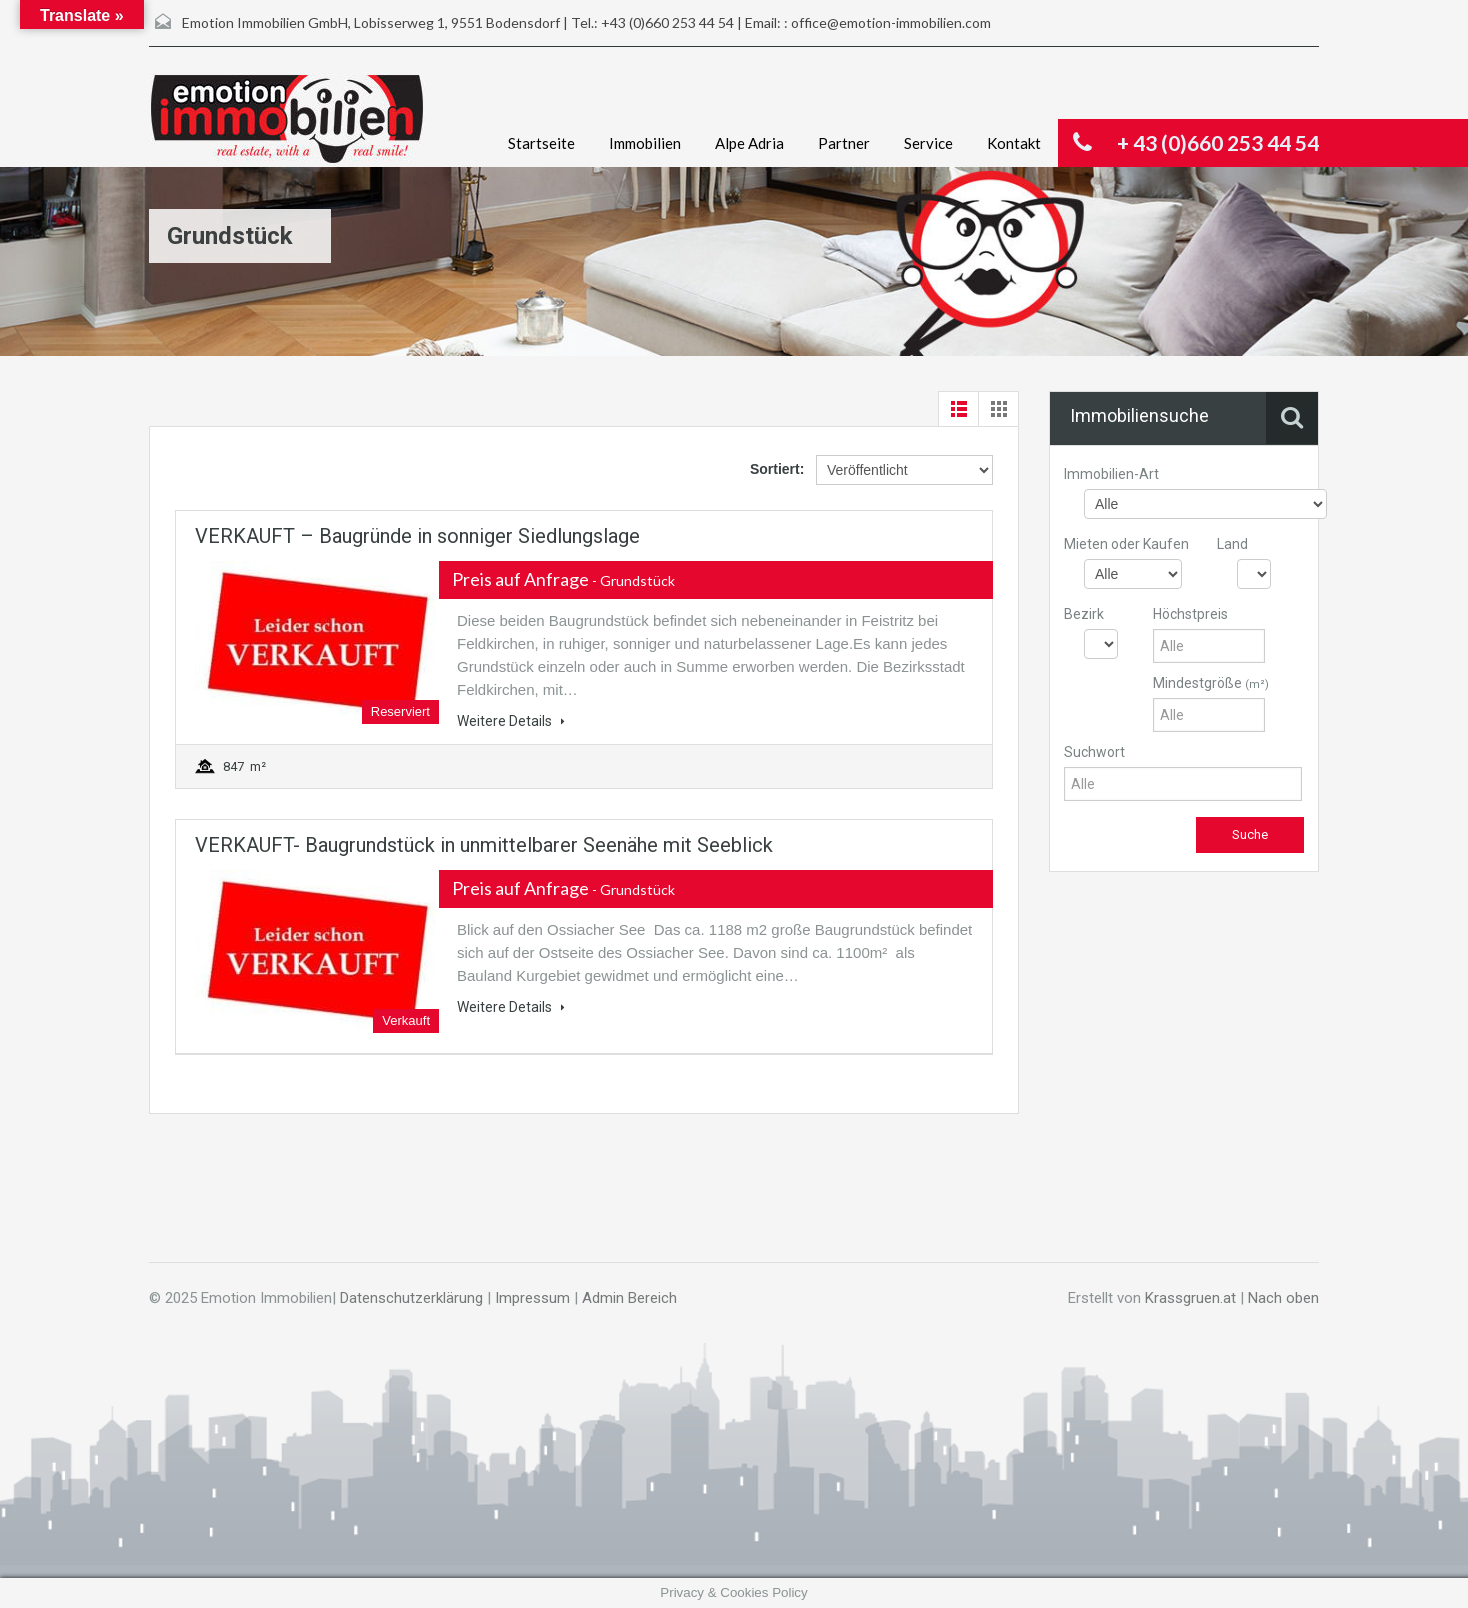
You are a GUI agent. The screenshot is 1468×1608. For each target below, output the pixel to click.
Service (928, 143)
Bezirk (1084, 614)
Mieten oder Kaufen (1126, 544)
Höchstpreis (1190, 614)
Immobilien (645, 143)
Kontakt (1014, 143)
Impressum (532, 1298)
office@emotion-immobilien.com (891, 22)
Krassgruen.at (1190, 1298)
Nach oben (1283, 1298)
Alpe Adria (749, 143)
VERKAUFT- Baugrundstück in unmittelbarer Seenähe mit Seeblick (484, 845)
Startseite (541, 143)
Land (1232, 544)
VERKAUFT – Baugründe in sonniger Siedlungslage (417, 536)
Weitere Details (511, 721)
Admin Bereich (629, 1298)
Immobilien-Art (1111, 474)
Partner (844, 143)
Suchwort (1094, 752)
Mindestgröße (1211, 683)
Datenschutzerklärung (411, 1298)
